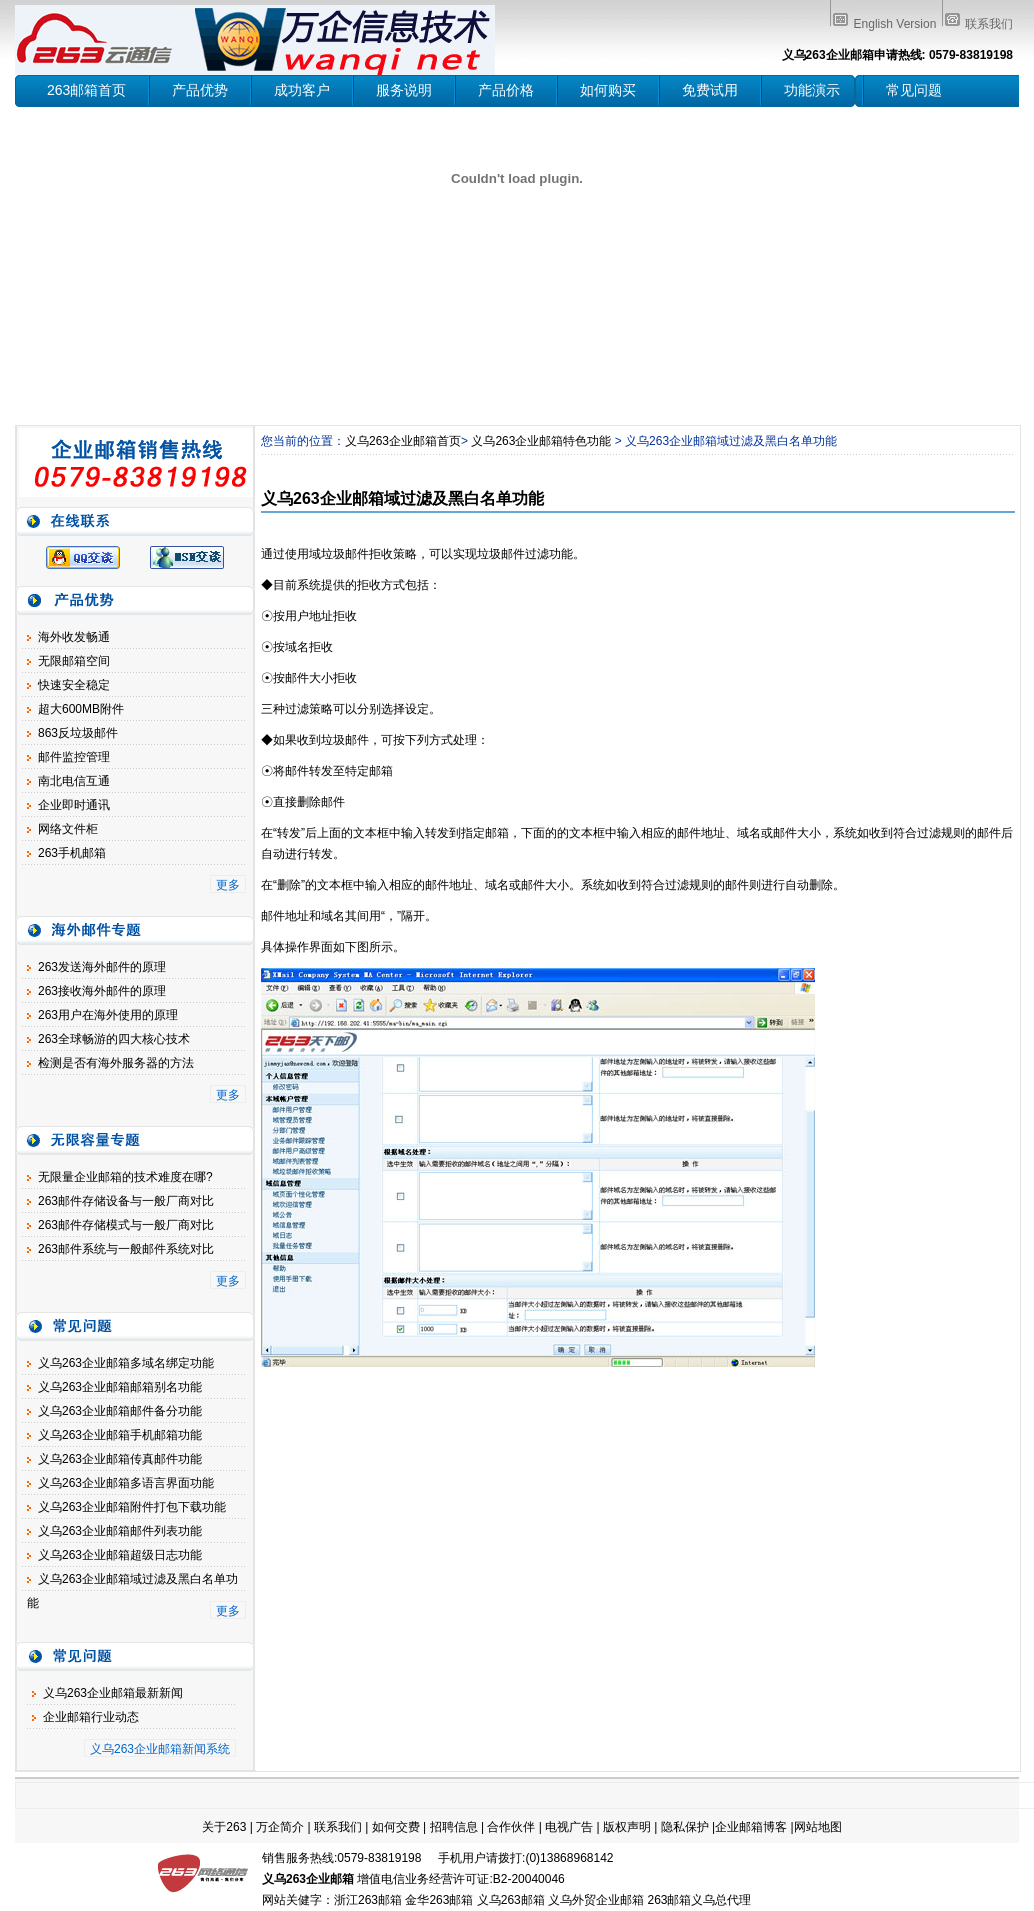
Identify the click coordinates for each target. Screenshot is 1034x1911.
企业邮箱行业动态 (91, 1717)
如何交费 (396, 1827)
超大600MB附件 (81, 709)
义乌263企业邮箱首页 (403, 441)
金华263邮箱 (439, 1900)
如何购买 (608, 90)
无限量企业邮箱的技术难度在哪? (125, 1177)
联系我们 (989, 24)
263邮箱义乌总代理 (699, 1900)
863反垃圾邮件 (78, 733)
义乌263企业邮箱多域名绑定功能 (126, 1363)
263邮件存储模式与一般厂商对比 (126, 1225)
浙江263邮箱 (368, 1900)
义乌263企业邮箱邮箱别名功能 (120, 1387)
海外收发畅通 (74, 637)
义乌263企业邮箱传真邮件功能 (120, 1459)
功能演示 (812, 90)
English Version (895, 24)
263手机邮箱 (72, 853)
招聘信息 (454, 1827)
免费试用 (710, 90)
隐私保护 (685, 1827)
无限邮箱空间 (74, 661)
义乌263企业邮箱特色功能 (541, 441)
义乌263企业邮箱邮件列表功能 (120, 1531)
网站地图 (818, 1827)
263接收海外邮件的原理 (102, 991)
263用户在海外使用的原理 (108, 1015)
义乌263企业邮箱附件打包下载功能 (132, 1507)
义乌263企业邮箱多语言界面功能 (126, 1483)
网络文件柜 (68, 829)
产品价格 (506, 90)
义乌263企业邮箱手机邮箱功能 (120, 1435)
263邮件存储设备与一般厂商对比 (126, 1201)
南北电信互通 (74, 781)
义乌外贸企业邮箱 (596, 1900)
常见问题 (914, 90)
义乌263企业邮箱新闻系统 (160, 1749)
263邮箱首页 (86, 90)
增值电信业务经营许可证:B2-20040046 (460, 1879)
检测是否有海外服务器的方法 (116, 1063)
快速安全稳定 (74, 685)
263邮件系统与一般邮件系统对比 (126, 1249)
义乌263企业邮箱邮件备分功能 (120, 1411)
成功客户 (302, 90)
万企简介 (280, 1827)
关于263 (224, 1827)
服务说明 (404, 90)
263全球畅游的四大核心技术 (114, 1039)
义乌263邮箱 (511, 1900)
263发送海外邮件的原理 (102, 967)
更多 (228, 885)
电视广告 (569, 1827)
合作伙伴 (511, 1827)
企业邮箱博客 (751, 1827)
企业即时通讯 (74, 805)
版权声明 (627, 1827)
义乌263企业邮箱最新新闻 (113, 1693)
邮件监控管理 (74, 757)
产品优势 (200, 90)
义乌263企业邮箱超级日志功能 (120, 1555)
